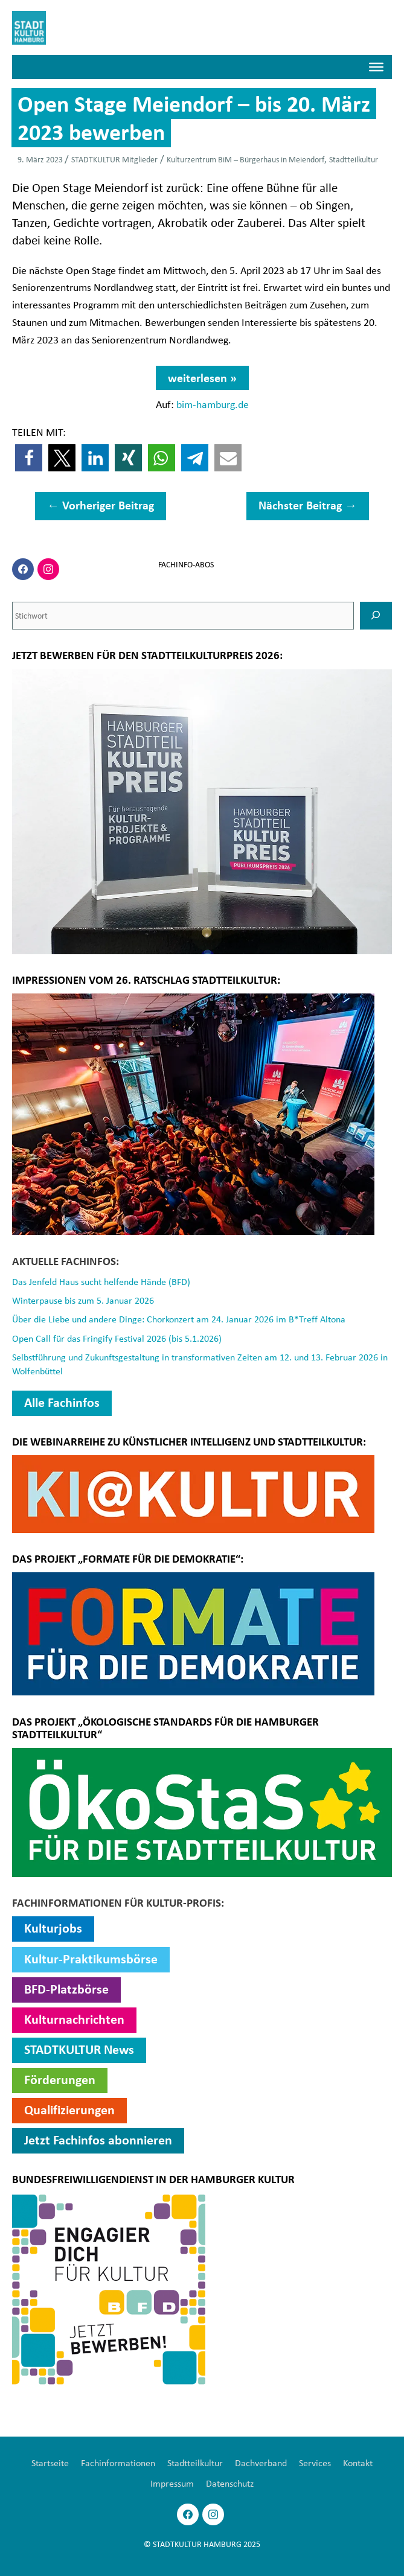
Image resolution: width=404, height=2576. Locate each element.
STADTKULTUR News (79, 2048)
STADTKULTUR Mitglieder (114, 159)
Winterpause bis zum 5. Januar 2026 (83, 1300)
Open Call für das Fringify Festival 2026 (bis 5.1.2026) (117, 1337)
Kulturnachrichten (74, 2018)
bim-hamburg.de (212, 405)
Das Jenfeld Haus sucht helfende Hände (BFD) (101, 1282)
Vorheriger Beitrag (100, 506)
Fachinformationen (118, 2461)
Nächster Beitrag (307, 506)
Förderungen (59, 2078)
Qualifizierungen (69, 2108)
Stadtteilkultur (353, 159)
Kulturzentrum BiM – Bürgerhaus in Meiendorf (245, 159)
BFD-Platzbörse (66, 1987)
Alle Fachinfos (62, 1401)
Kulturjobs (53, 1927)
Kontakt (358, 2461)
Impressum (172, 2481)
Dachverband (261, 2461)
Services (315, 2461)
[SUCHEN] (376, 616)
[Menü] (376, 68)
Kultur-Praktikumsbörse (91, 1957)
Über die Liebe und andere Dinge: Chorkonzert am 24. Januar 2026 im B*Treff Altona (178, 1319)
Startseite (50, 2461)
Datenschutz (230, 2481)
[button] (28, 459)
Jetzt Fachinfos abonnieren (98, 2138)
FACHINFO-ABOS (186, 565)
